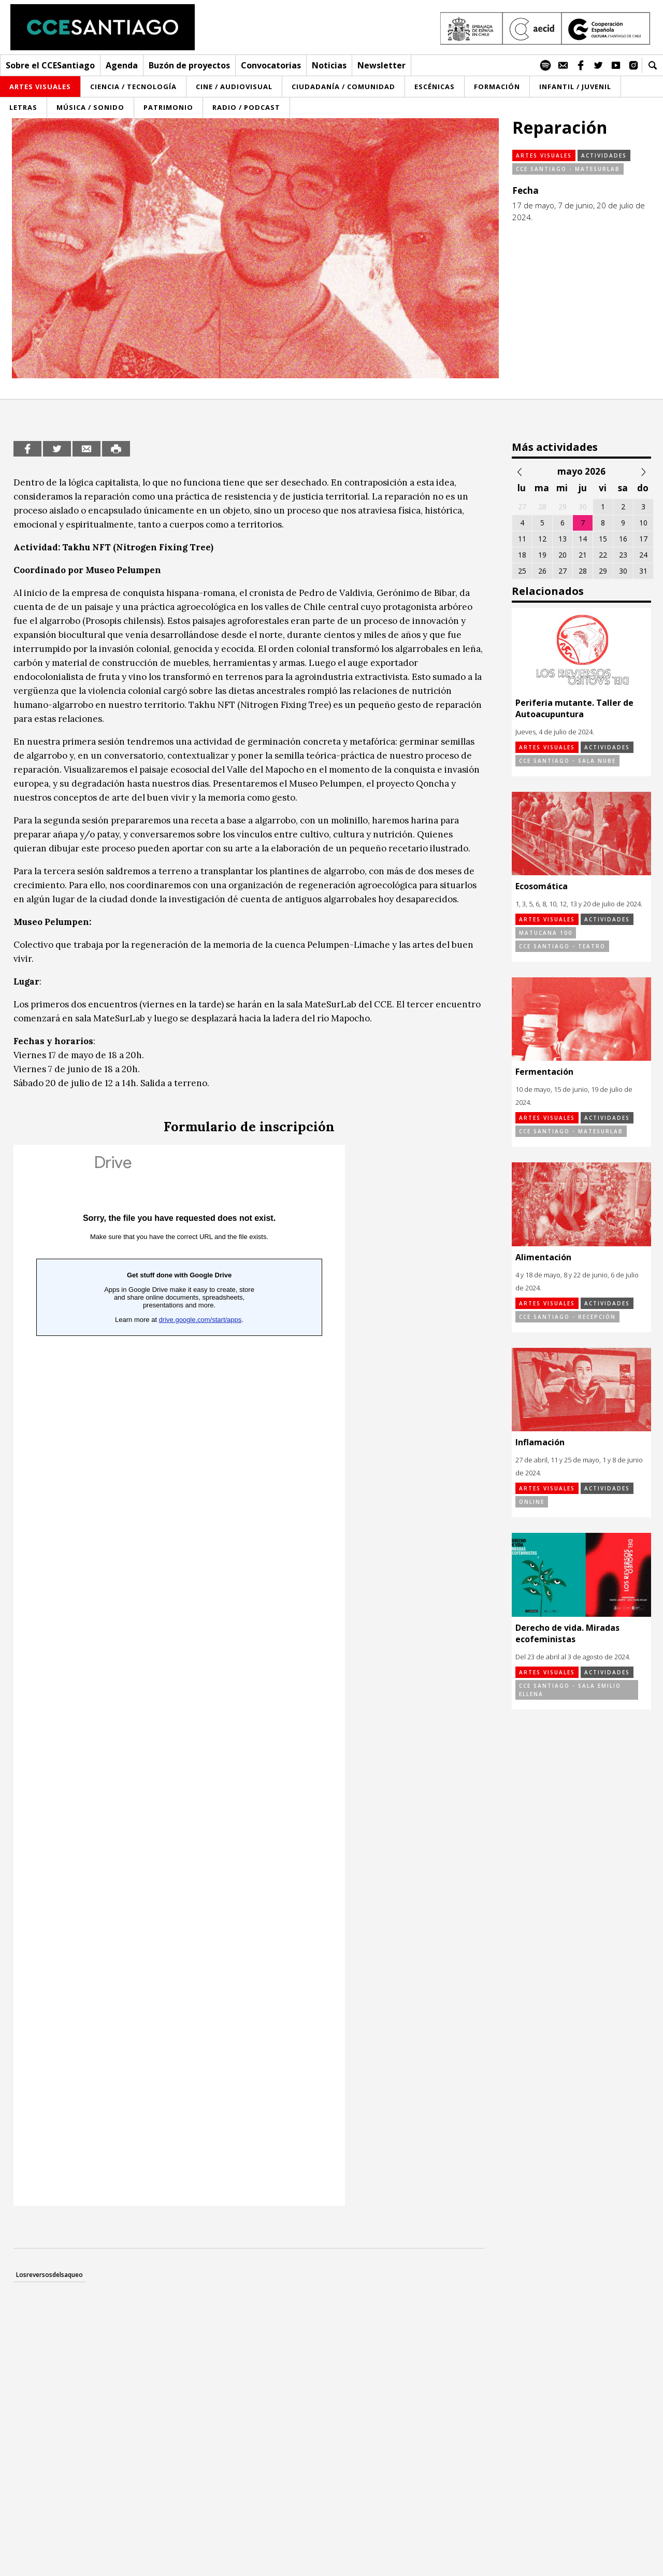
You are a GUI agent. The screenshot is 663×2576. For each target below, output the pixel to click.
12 (542, 539)
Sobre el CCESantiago (50, 65)
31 (643, 571)
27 (562, 571)
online (531, 1501)
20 (562, 555)
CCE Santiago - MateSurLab (568, 169)
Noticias (329, 65)
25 (522, 571)
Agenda (122, 65)
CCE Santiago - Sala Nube (567, 760)
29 (603, 571)
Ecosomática (541, 886)
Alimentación (543, 1257)
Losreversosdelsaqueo (49, 2274)
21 (583, 555)
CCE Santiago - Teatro (562, 946)
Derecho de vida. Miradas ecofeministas (567, 1633)
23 (623, 555)
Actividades (604, 155)
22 (603, 555)
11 (522, 539)
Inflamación (540, 1442)
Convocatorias (271, 65)
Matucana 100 (545, 932)
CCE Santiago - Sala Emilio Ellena (570, 1690)
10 (643, 523)
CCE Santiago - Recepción (567, 1316)
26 (542, 571)
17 (643, 539)
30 (623, 571)
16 (623, 539)
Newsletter (381, 65)
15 (603, 539)
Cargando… (179, 1675)
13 (562, 539)
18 (522, 555)
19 (542, 555)
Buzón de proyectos (189, 65)
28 (583, 571)
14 (583, 539)
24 (643, 555)
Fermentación (544, 1071)
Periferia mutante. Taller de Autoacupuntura (574, 708)
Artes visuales (544, 155)
